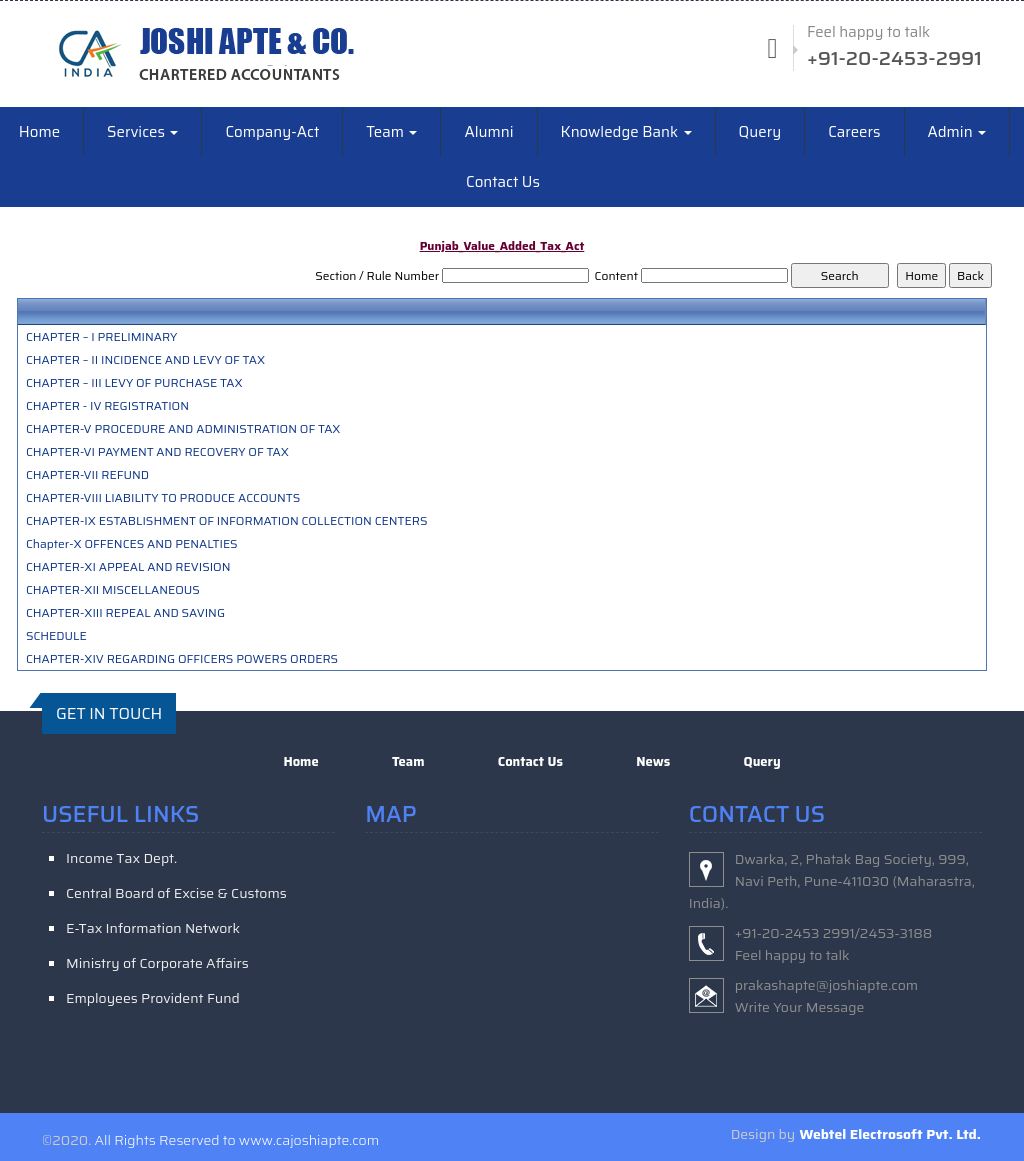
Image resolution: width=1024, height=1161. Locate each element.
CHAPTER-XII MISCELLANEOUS (113, 590)
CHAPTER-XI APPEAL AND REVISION (128, 567)
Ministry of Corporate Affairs (157, 963)
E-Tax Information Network (153, 928)
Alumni (488, 132)
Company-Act (272, 132)
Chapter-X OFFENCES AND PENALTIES (132, 544)
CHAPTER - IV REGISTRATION (107, 406)
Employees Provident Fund (153, 998)
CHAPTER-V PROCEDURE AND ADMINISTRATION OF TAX (183, 429)
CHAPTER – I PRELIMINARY (101, 337)
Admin (957, 132)
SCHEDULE (56, 636)
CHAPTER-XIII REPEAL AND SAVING (125, 613)
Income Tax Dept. (121, 858)
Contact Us (503, 182)
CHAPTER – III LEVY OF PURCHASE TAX (134, 383)
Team (391, 132)
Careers (854, 132)
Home (39, 132)
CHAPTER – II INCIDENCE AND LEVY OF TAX (145, 360)
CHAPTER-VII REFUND (87, 475)
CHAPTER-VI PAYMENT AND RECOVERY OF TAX (157, 452)
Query (760, 132)
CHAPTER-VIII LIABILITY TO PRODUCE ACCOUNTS (163, 498)
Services (142, 132)
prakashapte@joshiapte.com (827, 985)
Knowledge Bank (626, 132)
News (653, 761)
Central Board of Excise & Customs (176, 893)
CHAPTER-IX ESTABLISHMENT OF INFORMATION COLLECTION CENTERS (227, 521)
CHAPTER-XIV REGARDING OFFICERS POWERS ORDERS (182, 659)
